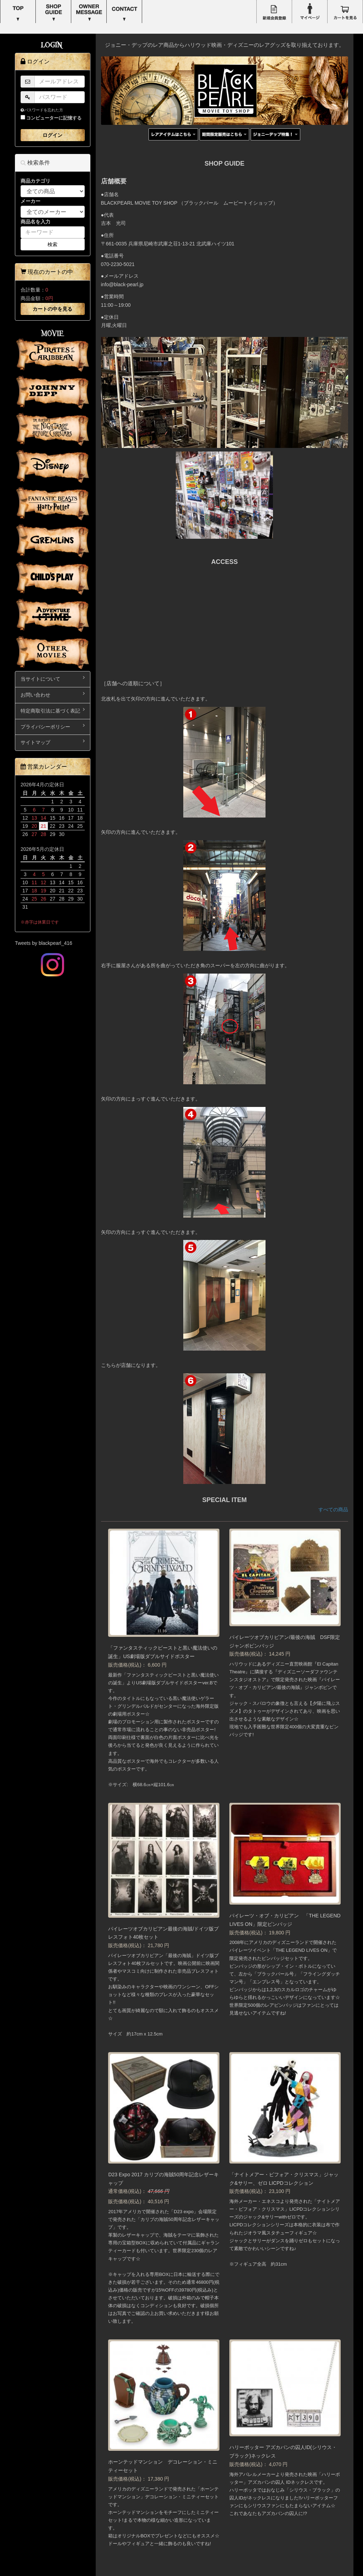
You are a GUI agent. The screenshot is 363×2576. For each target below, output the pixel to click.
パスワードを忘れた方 (42, 110)
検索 (52, 244)
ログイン (52, 135)
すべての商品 (333, 1509)
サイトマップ (53, 741)
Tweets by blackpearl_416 (43, 943)
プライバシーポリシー (53, 726)
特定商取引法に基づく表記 (53, 710)
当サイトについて (53, 678)
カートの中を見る (52, 309)
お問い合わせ (53, 694)
